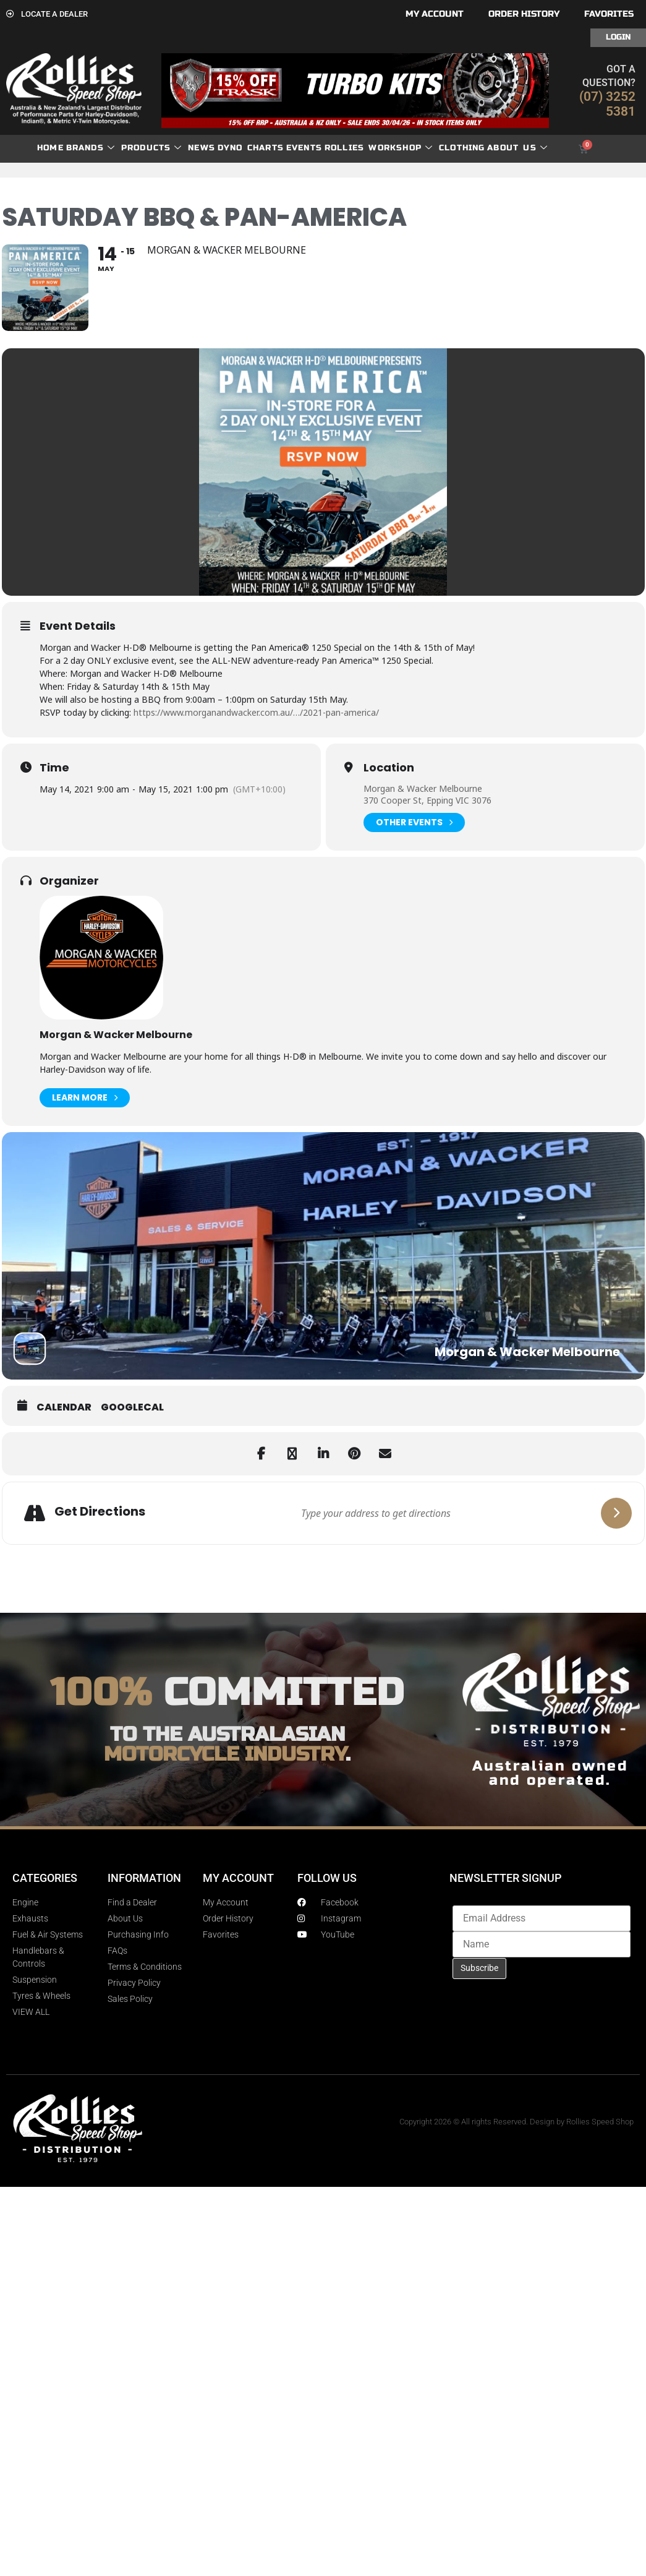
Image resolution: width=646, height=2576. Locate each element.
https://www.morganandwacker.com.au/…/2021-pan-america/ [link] (256, 712)
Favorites (609, 14)
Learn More (84, 1098)
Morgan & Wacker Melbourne (422, 788)
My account (435, 14)
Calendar (63, 1407)
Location (388, 767)
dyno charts (251, 148)
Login (618, 37)
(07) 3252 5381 (607, 104)
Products (151, 148)
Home (50, 148)
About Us (517, 148)
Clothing (462, 148)
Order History (523, 14)
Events (304, 148)
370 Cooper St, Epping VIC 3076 (427, 800)
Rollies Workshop (379, 148)
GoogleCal (132, 1407)
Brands (90, 148)
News (201, 148)
